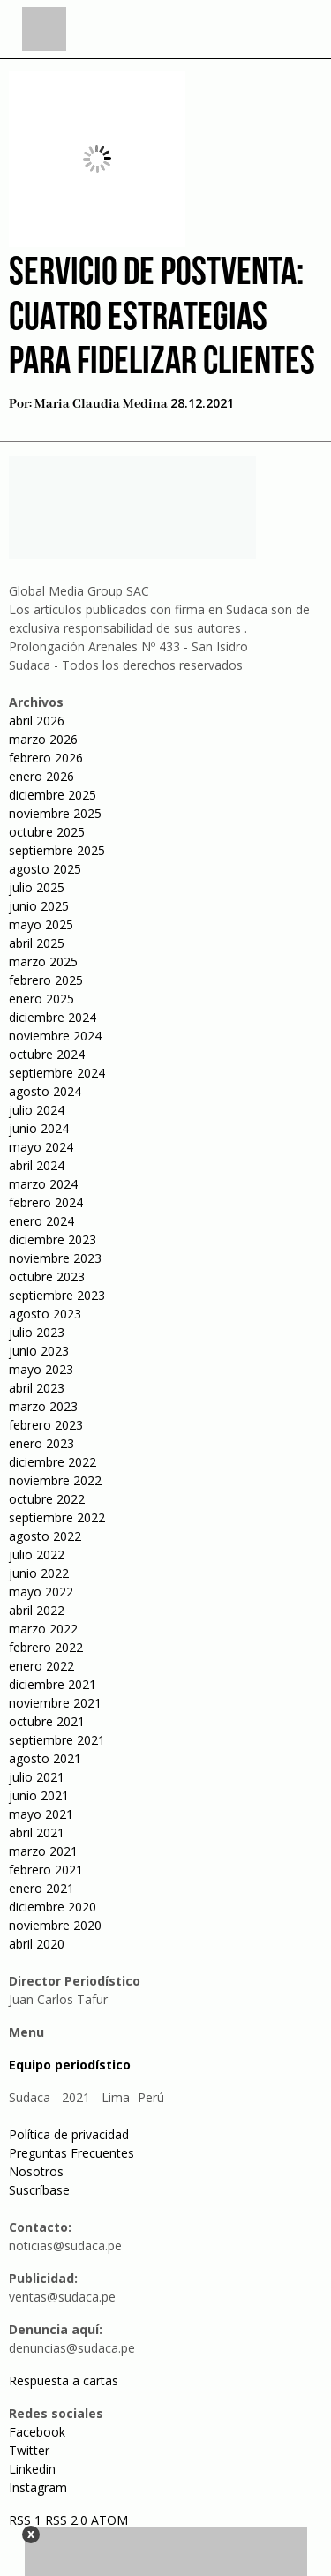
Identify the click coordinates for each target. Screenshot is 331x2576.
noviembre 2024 (55, 1035)
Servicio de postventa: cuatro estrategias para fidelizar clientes (162, 318)
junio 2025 (39, 905)
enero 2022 (41, 1665)
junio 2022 (39, 1573)
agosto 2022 (45, 1536)
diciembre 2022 (52, 1461)
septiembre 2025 (57, 850)
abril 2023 (36, 1387)
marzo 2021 (43, 1851)
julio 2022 (36, 1554)
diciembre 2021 (52, 1684)
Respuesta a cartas (63, 2380)
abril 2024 (36, 1165)
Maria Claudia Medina (101, 404)
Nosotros (36, 2171)
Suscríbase (39, 2190)
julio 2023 (36, 1332)
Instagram (38, 2487)
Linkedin (32, 2468)
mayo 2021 (41, 1814)
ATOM (109, 2520)
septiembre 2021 (57, 1739)
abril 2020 (36, 1943)
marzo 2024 (43, 1183)
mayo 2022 (41, 1591)
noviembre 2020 (55, 1925)
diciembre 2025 (52, 794)
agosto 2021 (45, 1758)
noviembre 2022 (55, 1480)
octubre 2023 (47, 1276)
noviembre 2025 (55, 813)
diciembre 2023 (52, 1239)
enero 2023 (41, 1443)
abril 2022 (36, 1610)
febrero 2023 (46, 1424)
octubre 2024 (47, 1054)
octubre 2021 (47, 1721)
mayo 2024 (41, 1146)
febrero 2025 (46, 980)
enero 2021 (41, 1888)
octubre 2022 (47, 1499)
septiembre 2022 (57, 1517)
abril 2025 (36, 943)
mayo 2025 (41, 924)
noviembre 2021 (55, 1702)
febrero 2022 (46, 1647)
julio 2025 (36, 887)
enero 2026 (41, 776)
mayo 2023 (41, 1369)
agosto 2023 (45, 1313)
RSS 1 (27, 2520)
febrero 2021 (46, 1869)
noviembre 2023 (55, 1258)
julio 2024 (36, 1109)
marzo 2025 (43, 961)
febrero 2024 (46, 1202)
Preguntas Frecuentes (71, 2152)
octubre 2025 (47, 831)
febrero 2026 (46, 757)
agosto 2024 (45, 1091)
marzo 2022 (43, 1628)
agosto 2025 (45, 868)
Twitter (29, 2450)
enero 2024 (41, 1221)
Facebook (37, 2431)
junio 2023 (39, 1350)
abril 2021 (36, 1832)
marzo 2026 (43, 739)
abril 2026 (36, 720)
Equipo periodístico (70, 2064)
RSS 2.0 (66, 2520)
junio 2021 (39, 1795)
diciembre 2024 (52, 1017)
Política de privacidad (69, 2134)
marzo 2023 (43, 1406)
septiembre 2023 (57, 1295)
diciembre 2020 (52, 1906)
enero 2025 (41, 998)
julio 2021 (36, 1777)
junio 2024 (39, 1128)
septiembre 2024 (57, 1072)
